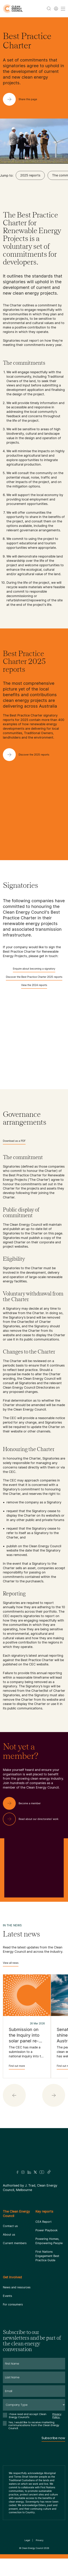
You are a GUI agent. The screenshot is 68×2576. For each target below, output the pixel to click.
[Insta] (23, 2172)
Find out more (17, 2066)
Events (7, 2296)
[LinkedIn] (29, 2172)
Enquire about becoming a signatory (34, 969)
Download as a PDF (14, 1141)
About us (9, 2234)
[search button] (49, 9)
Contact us (10, 2226)
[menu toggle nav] (63, 8)
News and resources (16, 2287)
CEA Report (43, 2221)
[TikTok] (49, 2172)
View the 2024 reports (34, 986)
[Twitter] (35, 2172)
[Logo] (34, 2154)
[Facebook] (17, 2172)
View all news (10, 1963)
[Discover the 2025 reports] (29, 754)
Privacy (39, 2540)
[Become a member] (24, 1803)
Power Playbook (46, 2230)
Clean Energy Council (32, 2548)
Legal (27, 2540)
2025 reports (30, 175)
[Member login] (56, 9)
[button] (14, 2095)
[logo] (13, 8)
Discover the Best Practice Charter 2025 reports (34, 977)
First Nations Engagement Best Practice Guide (47, 2256)
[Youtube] (42, 2172)
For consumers (13, 2304)
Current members (14, 2243)
